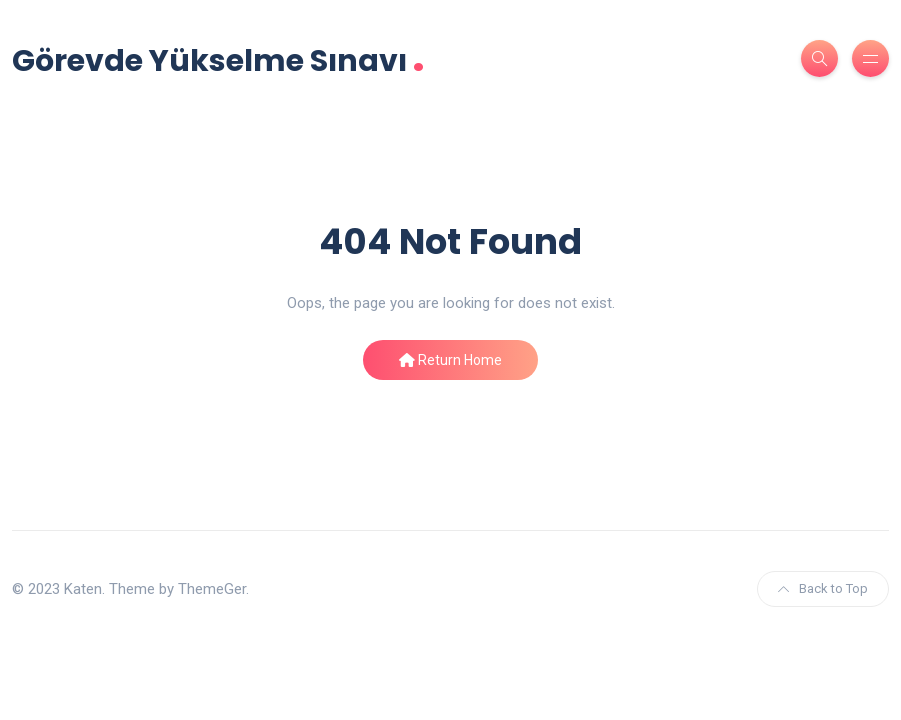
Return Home (450, 360)
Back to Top (823, 588)
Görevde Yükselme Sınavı (218, 58)
